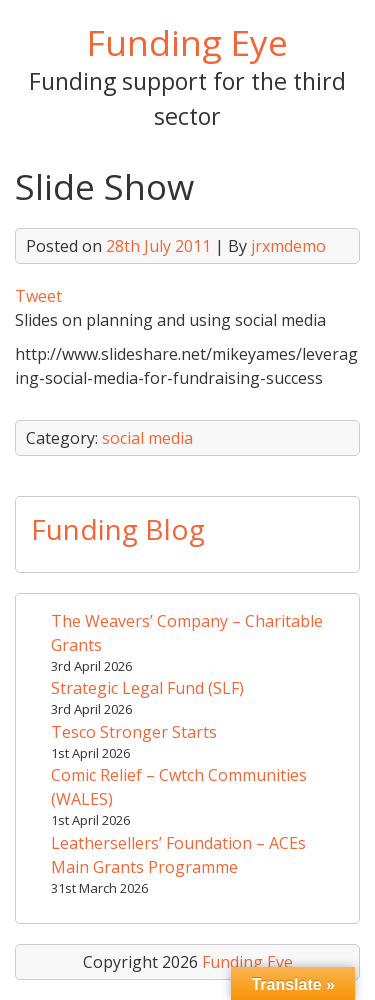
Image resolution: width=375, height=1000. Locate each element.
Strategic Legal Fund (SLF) (147, 688)
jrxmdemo (288, 246)
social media (147, 438)
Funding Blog (118, 529)
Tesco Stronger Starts (134, 732)
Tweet (38, 296)
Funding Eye (187, 42)
